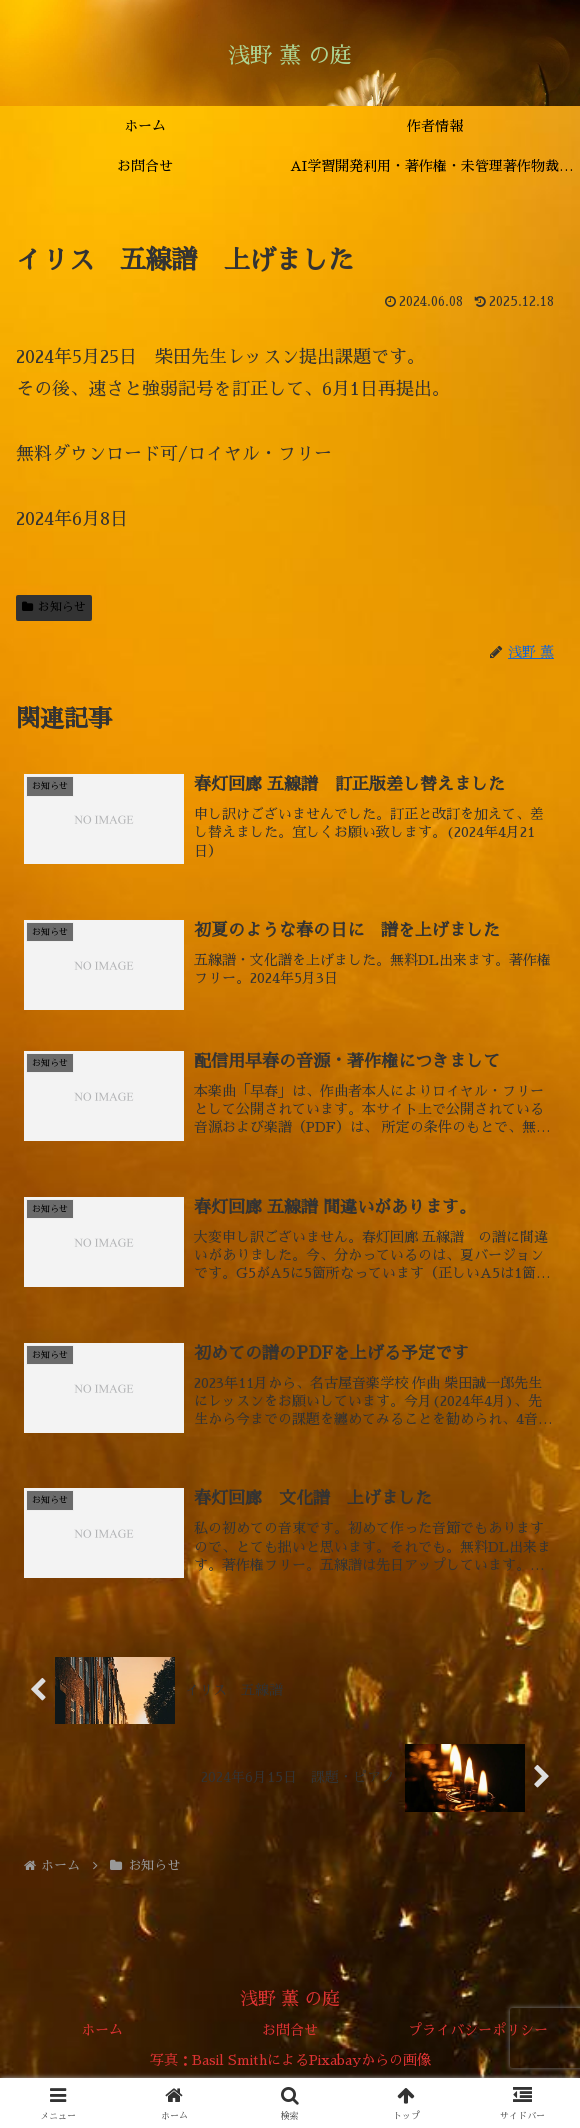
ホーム (102, 2034)
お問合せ (290, 2034)
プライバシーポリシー (478, 2034)
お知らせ (54, 607)
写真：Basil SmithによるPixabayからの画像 (290, 2064)
